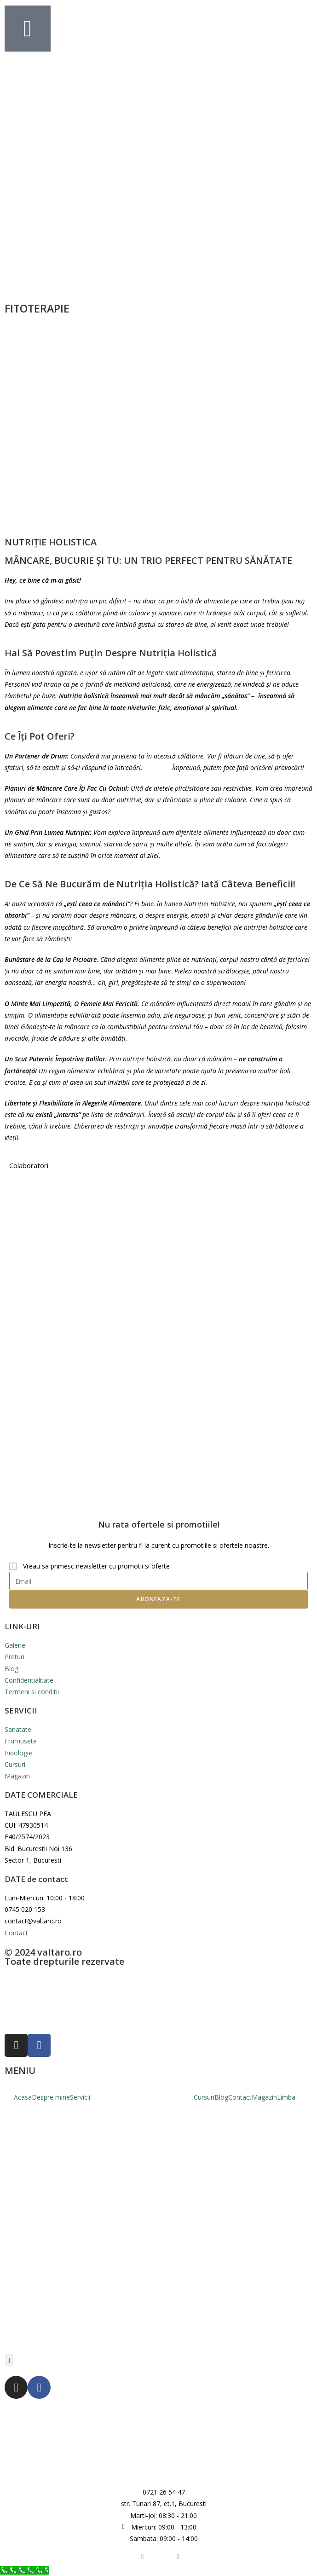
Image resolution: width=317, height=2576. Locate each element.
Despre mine (51, 2097)
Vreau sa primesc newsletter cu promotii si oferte (96, 1566)
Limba (286, 2097)
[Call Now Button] (24, 2570)
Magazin (264, 2097)
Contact (240, 2097)
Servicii (80, 2097)
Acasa (23, 2097)
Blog (221, 2097)
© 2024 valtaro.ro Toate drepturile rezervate (64, 1957)
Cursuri (204, 2097)
